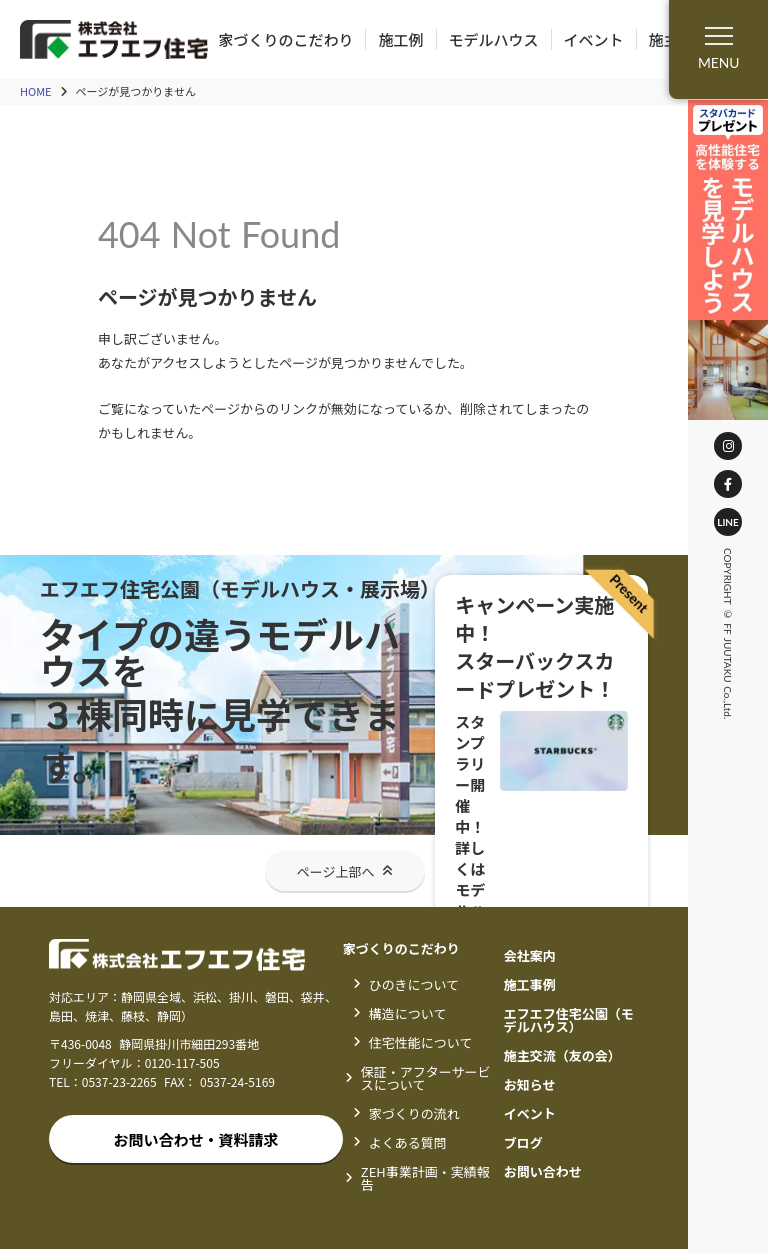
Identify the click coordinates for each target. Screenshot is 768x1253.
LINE (728, 522)
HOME (36, 92)
